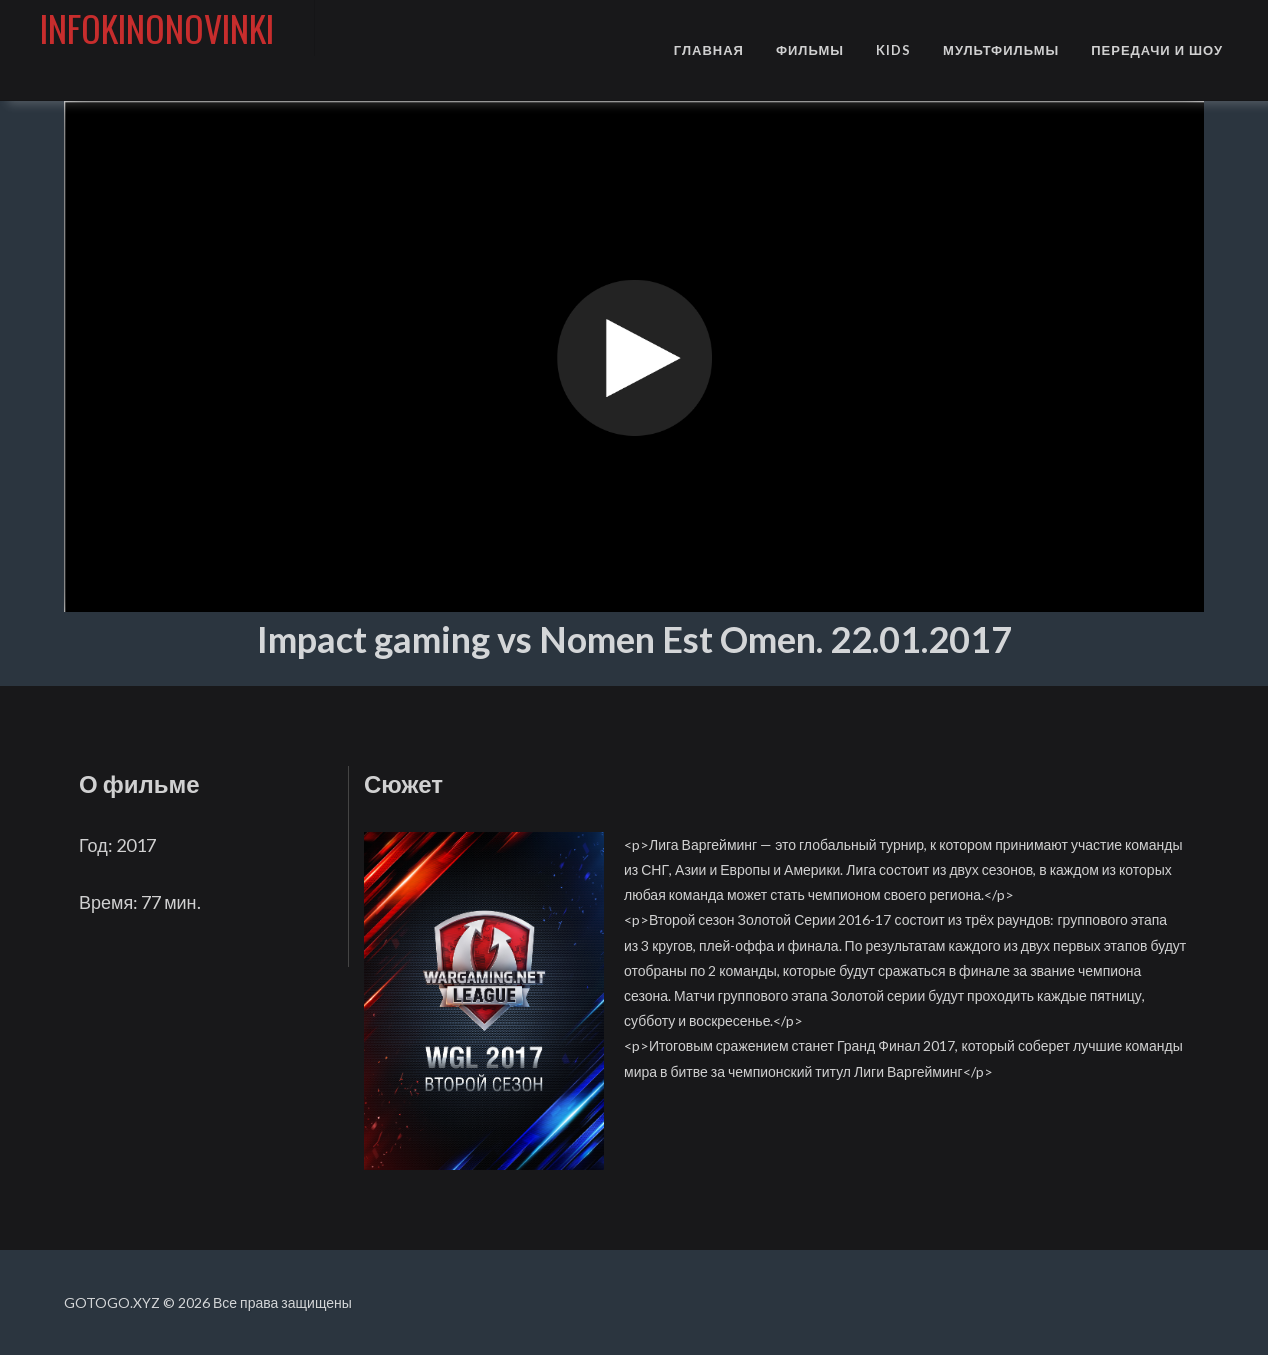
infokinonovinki (157, 27)
